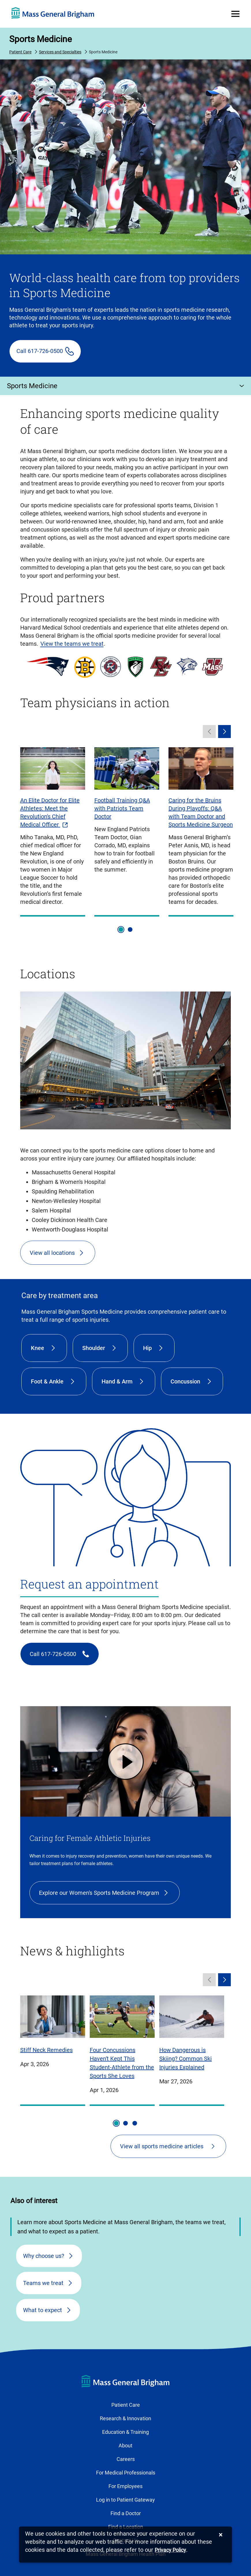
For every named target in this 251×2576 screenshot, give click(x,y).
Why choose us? (43, 2255)
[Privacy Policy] (170, 2550)
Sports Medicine (40, 39)
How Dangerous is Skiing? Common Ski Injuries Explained (185, 2058)
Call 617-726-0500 (39, 351)
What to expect (42, 2310)
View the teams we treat (72, 643)
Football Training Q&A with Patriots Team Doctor (122, 808)
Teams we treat (43, 2283)
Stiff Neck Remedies (46, 2049)
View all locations (52, 1252)
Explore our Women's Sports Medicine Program (99, 1892)
